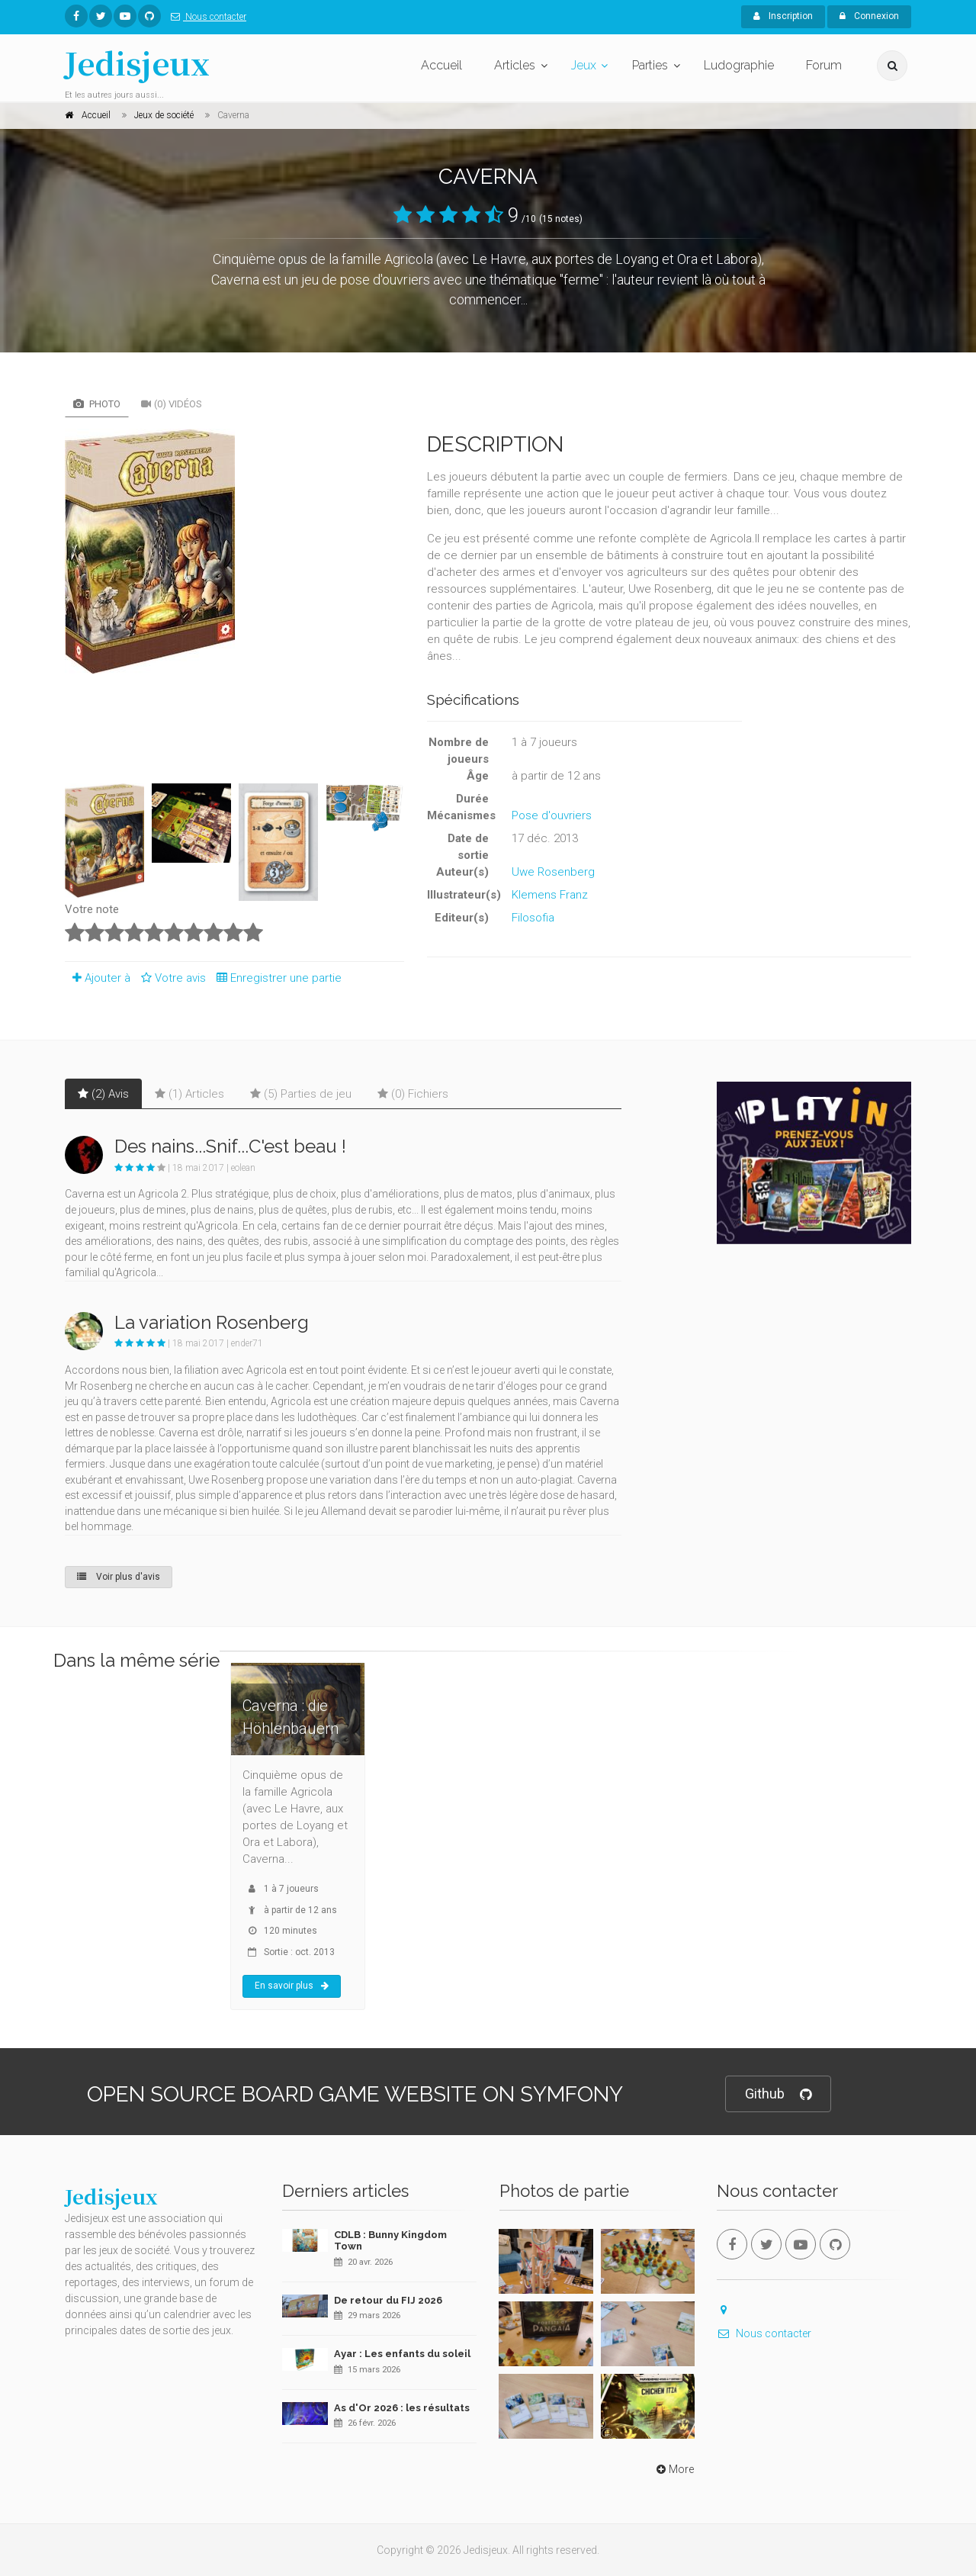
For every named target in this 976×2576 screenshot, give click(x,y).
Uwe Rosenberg (553, 872)
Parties (650, 65)
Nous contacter (205, 16)
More (673, 2469)
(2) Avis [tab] (103, 1094)
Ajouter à (97, 978)
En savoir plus (292, 1985)
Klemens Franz (550, 895)
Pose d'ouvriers (552, 815)
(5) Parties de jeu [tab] (301, 1094)
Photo (96, 404)
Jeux (583, 65)
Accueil (441, 65)
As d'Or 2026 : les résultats (402, 2408)
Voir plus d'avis (118, 1576)
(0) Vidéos (171, 404)
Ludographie (739, 65)
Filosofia (533, 918)
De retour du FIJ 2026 (388, 2300)
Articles (514, 65)
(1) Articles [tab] (189, 1094)
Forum (824, 65)
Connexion (869, 16)
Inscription (783, 16)
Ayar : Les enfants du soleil (402, 2353)
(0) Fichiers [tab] (412, 1094)
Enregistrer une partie (275, 978)
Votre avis (171, 978)
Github (778, 2094)
